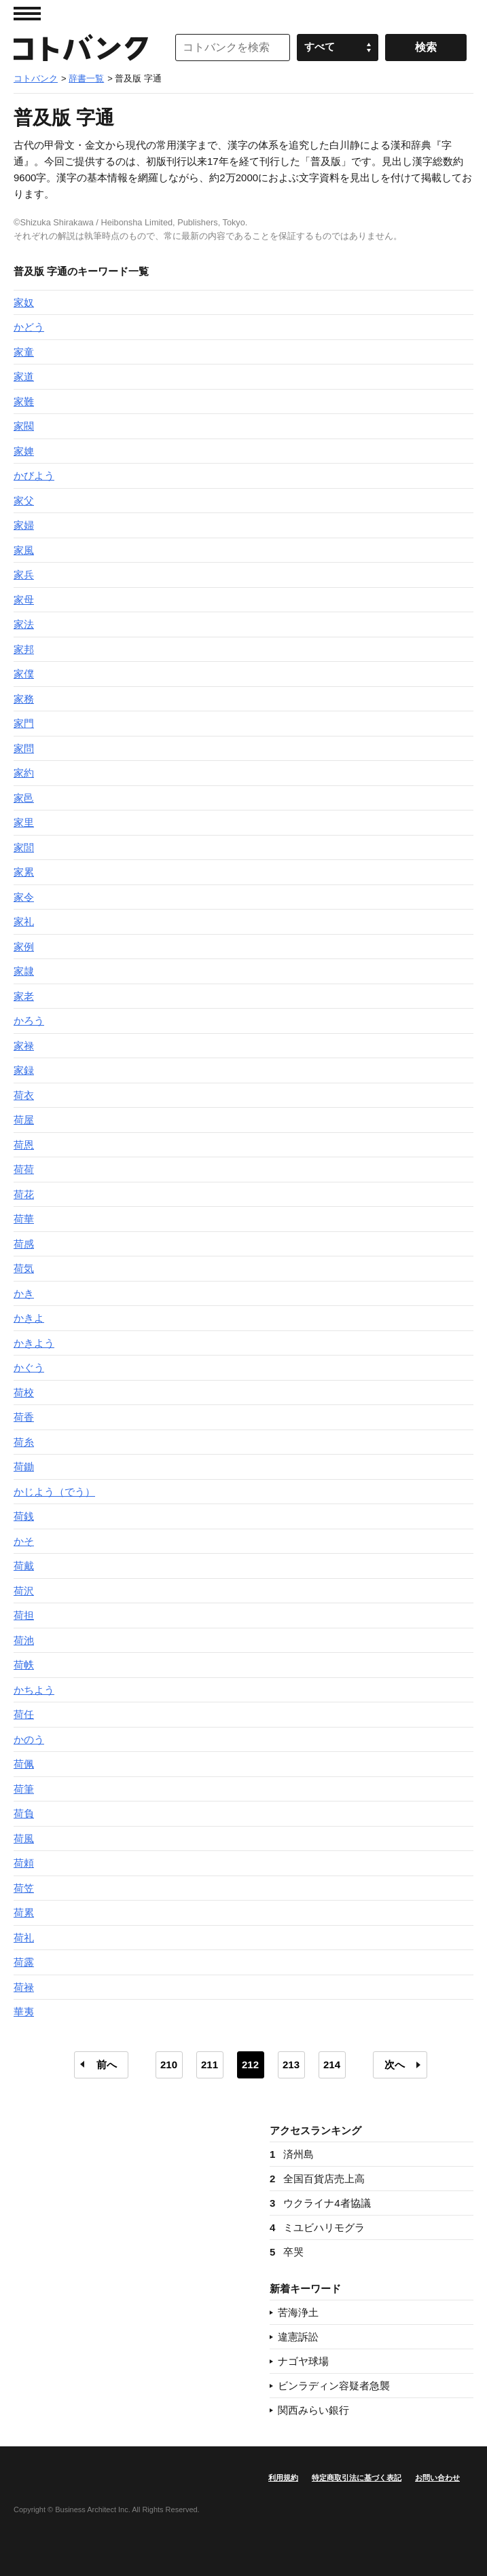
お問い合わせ (437, 2478)
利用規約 (283, 2478)
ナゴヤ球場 (303, 2361)
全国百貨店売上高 (317, 2178)
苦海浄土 (298, 2312)
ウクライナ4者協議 (320, 2203)
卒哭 (287, 2252)
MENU (27, 13)
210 (168, 2064)
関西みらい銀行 (313, 2410)
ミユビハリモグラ (317, 2227)
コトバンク (81, 47)
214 (331, 2064)
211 (209, 2064)
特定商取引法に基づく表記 (356, 2478)
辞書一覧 (86, 78)
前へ (106, 2064)
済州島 (292, 2154)
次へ (394, 2064)
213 (291, 2064)
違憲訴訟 (298, 2336)
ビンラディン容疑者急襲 (334, 2385)
